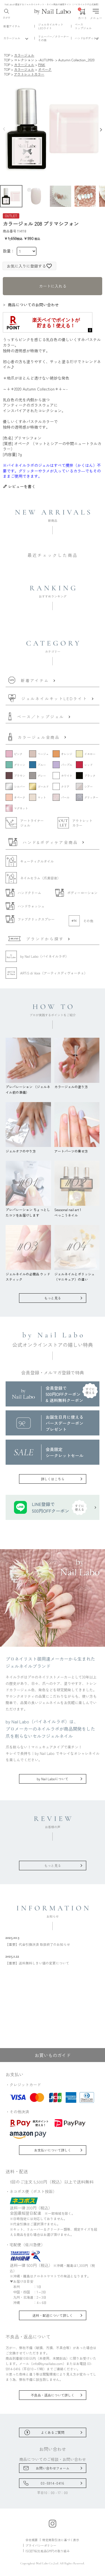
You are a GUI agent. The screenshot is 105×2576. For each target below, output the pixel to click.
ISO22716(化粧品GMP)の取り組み (47, 2551)
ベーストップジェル (83, 26)
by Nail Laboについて (52, 1778)
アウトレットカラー (29, 74)
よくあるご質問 (52, 2432)
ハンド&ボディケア (87, 38)
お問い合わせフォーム (52, 2468)
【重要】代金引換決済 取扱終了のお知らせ (52, 1940)
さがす (6, 14)
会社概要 (31, 2540)
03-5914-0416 (52, 2483)
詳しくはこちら (52, 1478)
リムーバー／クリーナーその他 (53, 38)
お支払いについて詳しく (52, 2150)
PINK (41, 64)
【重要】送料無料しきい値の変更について (52, 1959)
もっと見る (52, 1298)
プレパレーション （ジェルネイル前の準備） (28, 1087)
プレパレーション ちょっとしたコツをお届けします (28, 1209)
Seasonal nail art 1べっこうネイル (77, 1209)
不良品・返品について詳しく (52, 2395)
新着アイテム (11, 26)
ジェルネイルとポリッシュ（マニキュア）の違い (77, 1274)
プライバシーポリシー (40, 2545)
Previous (3, 129)
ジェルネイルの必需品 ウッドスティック (28, 1274)
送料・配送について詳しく (52, 2315)
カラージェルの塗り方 (77, 1084)
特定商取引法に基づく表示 (60, 2540)
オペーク (45, 69)
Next (102, 129)
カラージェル (11, 38)
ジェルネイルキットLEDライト (50, 26)
